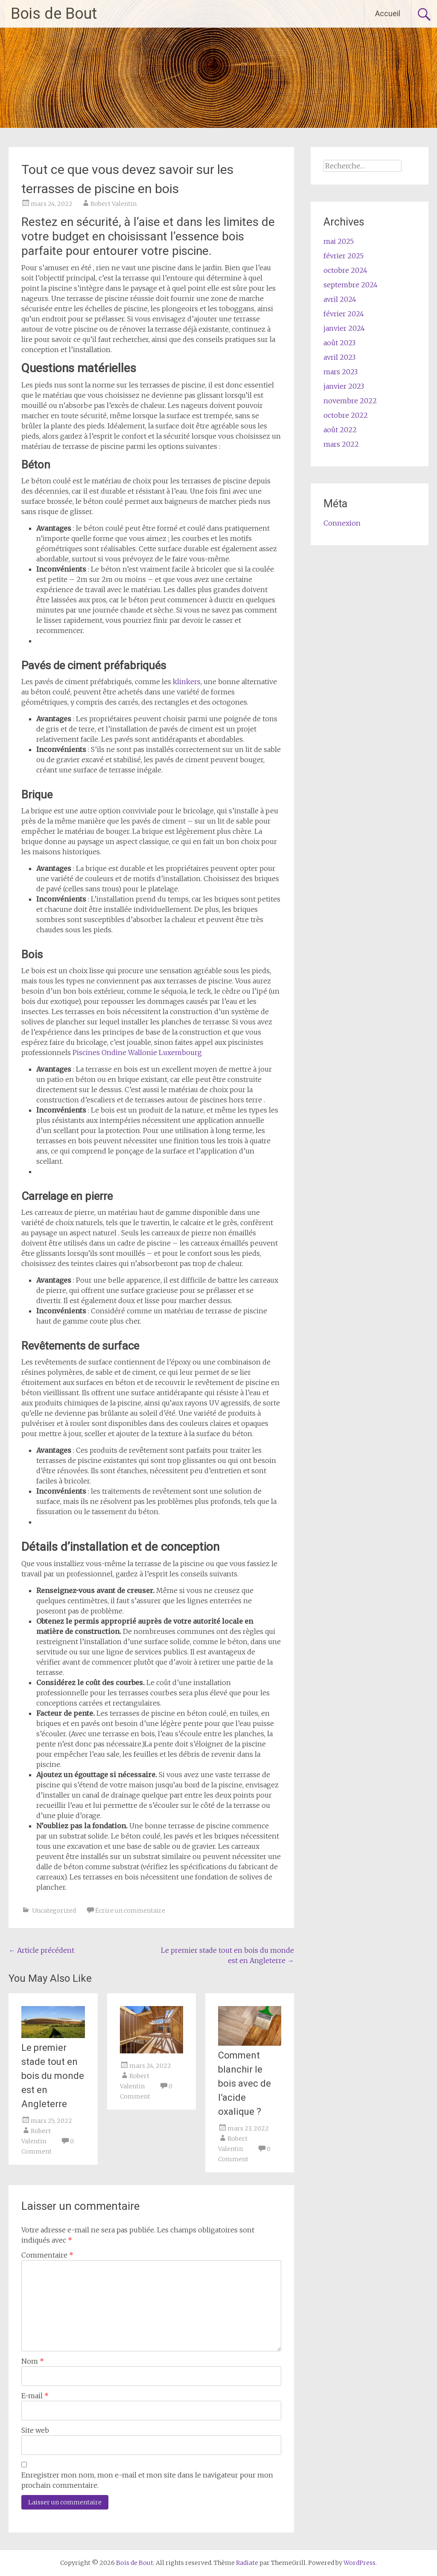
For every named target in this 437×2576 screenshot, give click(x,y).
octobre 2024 (345, 270)
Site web (35, 2430)
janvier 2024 (344, 328)
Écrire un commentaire (130, 1910)
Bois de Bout (54, 14)
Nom (32, 2361)
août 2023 (339, 342)
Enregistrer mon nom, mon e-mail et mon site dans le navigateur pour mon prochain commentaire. (147, 2480)
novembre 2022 (350, 400)
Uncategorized (54, 1910)
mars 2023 (340, 371)
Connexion (342, 523)
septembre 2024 (350, 284)
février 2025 (343, 256)
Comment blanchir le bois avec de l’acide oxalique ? (244, 2083)
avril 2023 (339, 357)
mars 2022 (341, 444)
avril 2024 (339, 299)
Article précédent (41, 1950)
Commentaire (47, 2255)
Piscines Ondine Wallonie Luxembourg (137, 1052)
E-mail (35, 2395)
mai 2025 (338, 241)
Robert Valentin (113, 204)
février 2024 (343, 313)
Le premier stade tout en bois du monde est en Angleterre (52, 2075)
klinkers (187, 681)
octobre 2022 (345, 415)
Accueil (387, 13)
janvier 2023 (343, 386)
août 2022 (340, 429)
